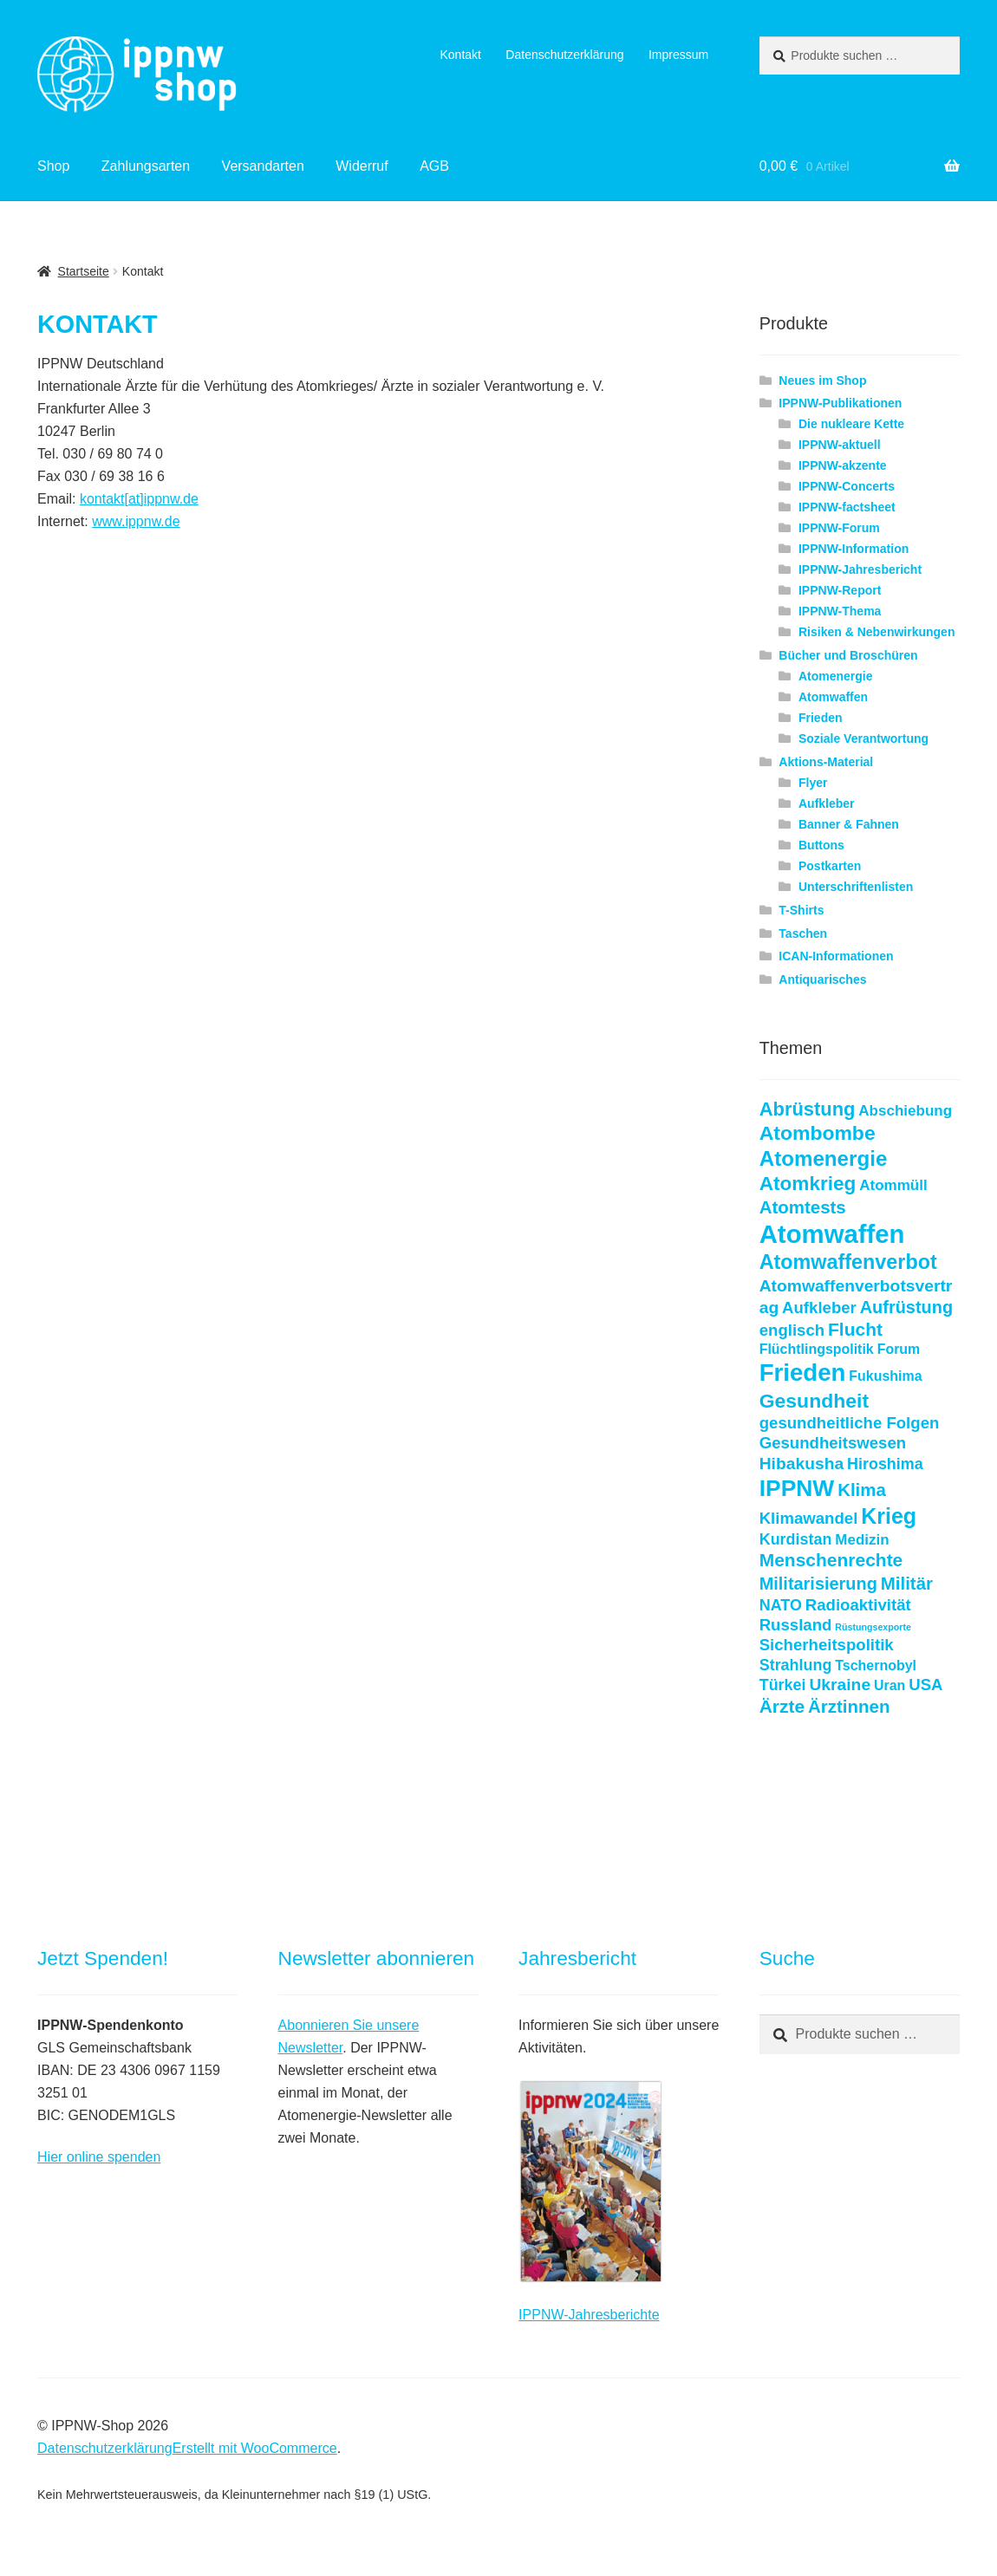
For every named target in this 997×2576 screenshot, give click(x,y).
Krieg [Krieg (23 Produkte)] (888, 1516)
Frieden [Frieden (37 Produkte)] (802, 1372)
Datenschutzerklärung (564, 55)
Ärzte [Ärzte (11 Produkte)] (782, 1706)
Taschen (803, 933)
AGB (434, 166)
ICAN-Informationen (836, 956)
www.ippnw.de (135, 521)
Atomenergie (835, 676)
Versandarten (263, 166)
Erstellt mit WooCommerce (255, 2448)
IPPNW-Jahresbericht (860, 569)
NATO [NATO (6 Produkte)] (780, 1605)
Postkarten (829, 866)
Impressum (678, 55)
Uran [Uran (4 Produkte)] (889, 1685)
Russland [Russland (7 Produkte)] (795, 1625)
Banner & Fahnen (848, 824)
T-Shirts (801, 910)
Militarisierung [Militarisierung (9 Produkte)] (818, 1583)
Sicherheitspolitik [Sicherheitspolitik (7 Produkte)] (826, 1645)
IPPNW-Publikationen (840, 403)
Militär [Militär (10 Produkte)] (907, 1583)
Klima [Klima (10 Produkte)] (861, 1489)
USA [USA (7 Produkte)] (925, 1684)
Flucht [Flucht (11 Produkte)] (855, 1329)
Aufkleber (826, 803)
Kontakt (460, 55)
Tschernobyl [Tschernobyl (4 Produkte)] (875, 1665)
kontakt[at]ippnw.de (139, 498)
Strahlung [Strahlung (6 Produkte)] (795, 1665)
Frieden (820, 718)
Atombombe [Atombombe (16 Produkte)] (817, 1133)
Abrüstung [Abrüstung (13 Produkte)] (807, 1109)
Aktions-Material (826, 762)
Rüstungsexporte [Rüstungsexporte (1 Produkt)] (873, 1627)
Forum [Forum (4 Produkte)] (899, 1349)
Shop (53, 166)
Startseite (83, 271)
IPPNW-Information (853, 549)
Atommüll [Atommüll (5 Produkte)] (893, 1185)
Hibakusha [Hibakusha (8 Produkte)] (801, 1463)
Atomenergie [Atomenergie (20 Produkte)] (823, 1158)
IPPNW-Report (839, 590)
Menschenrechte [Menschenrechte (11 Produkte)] (831, 1560)
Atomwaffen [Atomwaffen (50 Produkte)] (832, 1234)
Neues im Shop (822, 380)
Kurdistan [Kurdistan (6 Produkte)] (795, 1539)
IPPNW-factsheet (847, 507)
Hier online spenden (98, 2157)
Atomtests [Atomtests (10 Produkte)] (802, 1207)
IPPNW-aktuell (839, 445)
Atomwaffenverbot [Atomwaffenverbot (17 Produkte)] (848, 1262)
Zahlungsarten (145, 166)
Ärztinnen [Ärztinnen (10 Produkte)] (848, 1706)
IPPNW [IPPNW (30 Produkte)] (797, 1488)
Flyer (812, 783)
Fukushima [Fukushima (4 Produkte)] (885, 1376)
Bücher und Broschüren (848, 655)
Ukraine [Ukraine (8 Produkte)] (839, 1684)
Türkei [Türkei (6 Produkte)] (782, 1685)
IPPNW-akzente (842, 465)
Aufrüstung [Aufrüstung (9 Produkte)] (906, 1307)
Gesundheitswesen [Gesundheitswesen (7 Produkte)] (832, 1443)
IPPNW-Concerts (846, 486)
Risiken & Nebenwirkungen (876, 632)
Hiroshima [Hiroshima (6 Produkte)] (885, 1464)
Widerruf (362, 166)
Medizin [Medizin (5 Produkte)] (862, 1540)
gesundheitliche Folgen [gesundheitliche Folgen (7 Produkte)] (849, 1423)
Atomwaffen (833, 697)
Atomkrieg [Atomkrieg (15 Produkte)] (808, 1183)
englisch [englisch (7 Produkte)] (791, 1330)
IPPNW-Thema (839, 611)
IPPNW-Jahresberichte (588, 2314)
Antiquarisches (822, 979)
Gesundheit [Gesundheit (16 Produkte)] (814, 1400)
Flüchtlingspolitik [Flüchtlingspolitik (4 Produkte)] (816, 1349)
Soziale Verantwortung (863, 738)
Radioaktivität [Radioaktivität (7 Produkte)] (858, 1605)
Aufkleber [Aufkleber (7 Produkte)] (819, 1307)
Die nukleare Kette (851, 424)
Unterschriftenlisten (855, 887)
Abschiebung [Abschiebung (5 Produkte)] (905, 1111)
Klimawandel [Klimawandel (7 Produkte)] (808, 1518)
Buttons (821, 845)
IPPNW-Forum (839, 528)
